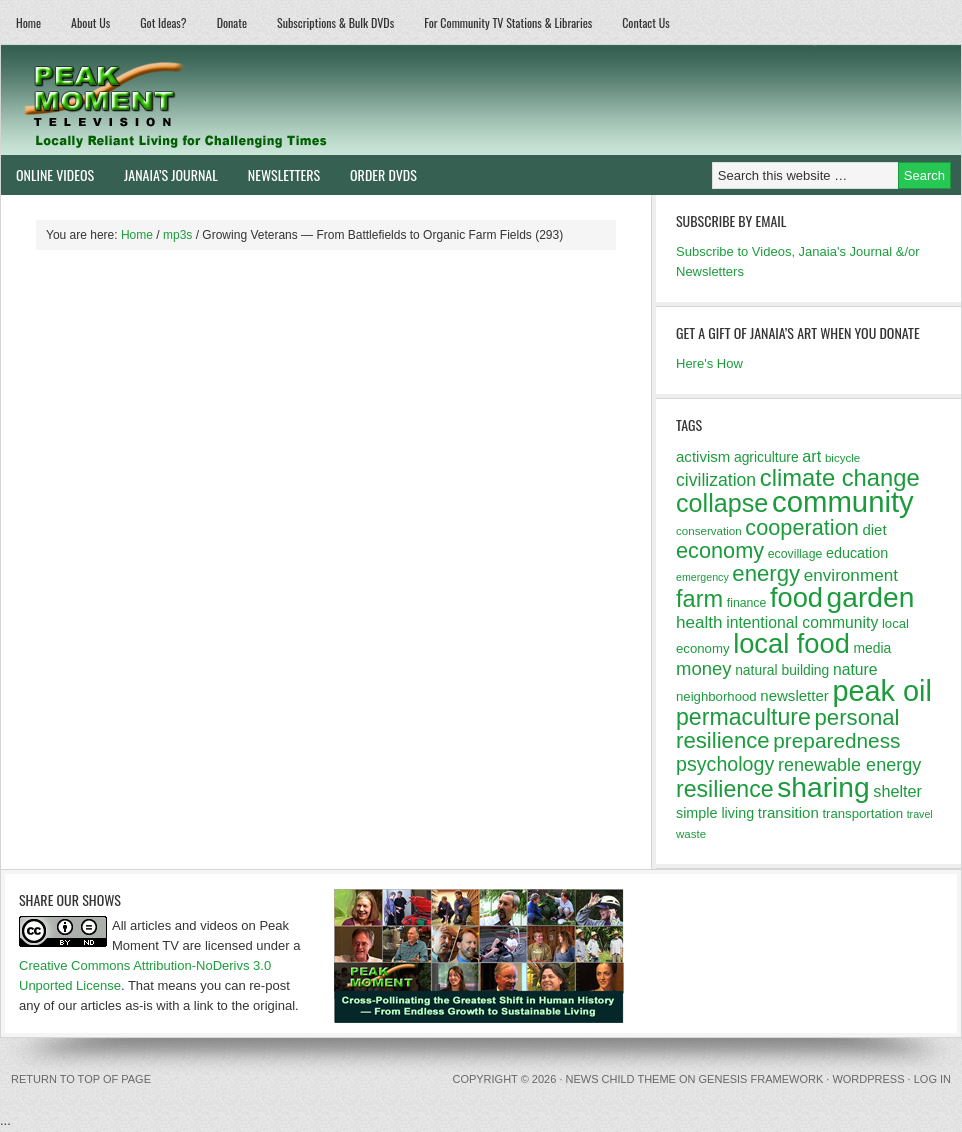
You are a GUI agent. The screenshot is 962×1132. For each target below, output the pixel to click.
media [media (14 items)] (872, 648)
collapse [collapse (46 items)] (722, 503)
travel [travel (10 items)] (920, 814)
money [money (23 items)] (704, 668)
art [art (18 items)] (811, 456)
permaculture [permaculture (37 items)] (743, 717)
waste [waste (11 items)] (691, 834)
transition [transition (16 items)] (788, 812)
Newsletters (284, 174)
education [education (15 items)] (857, 553)
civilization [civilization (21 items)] (716, 480)
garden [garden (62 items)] (871, 597)
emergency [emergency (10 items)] (702, 577)
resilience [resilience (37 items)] (725, 789)
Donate (232, 22)
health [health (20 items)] (699, 622)
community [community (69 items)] (843, 501)
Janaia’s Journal (163, 174)
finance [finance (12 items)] (747, 603)
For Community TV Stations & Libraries (508, 22)
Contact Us (646, 22)
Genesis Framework (761, 1079)
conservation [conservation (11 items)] (709, 531)
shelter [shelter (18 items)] (897, 791)
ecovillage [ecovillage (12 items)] (795, 554)
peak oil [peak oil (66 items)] (881, 691)
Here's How (709, 363)
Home (28, 22)
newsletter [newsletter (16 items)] (794, 695)
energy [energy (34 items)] (766, 573)
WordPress (868, 1079)
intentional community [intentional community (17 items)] (802, 622)
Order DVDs (376, 174)
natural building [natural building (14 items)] (782, 670)
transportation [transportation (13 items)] (862, 813)
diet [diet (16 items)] (874, 529)
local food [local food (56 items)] (791, 643)
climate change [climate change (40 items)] (840, 477)
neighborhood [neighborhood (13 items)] (716, 696)
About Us (90, 22)
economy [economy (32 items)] (720, 550)
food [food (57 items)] (796, 597)
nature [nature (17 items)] (855, 669)
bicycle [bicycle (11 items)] (842, 458)
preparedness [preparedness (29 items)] (836, 740)
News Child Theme (621, 1079)
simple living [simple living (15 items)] (715, 813)
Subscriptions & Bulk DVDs (335, 22)
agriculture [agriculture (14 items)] (766, 457)
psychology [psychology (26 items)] (725, 764)
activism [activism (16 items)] (703, 456)
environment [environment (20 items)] (851, 575)
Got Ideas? (163, 22)
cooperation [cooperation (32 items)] (802, 527)
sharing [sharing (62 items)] (823, 787)
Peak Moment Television (233, 100)
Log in (932, 1079)
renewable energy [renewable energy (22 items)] (849, 765)
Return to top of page (81, 1079)
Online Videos (47, 174)
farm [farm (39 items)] (699, 599)
